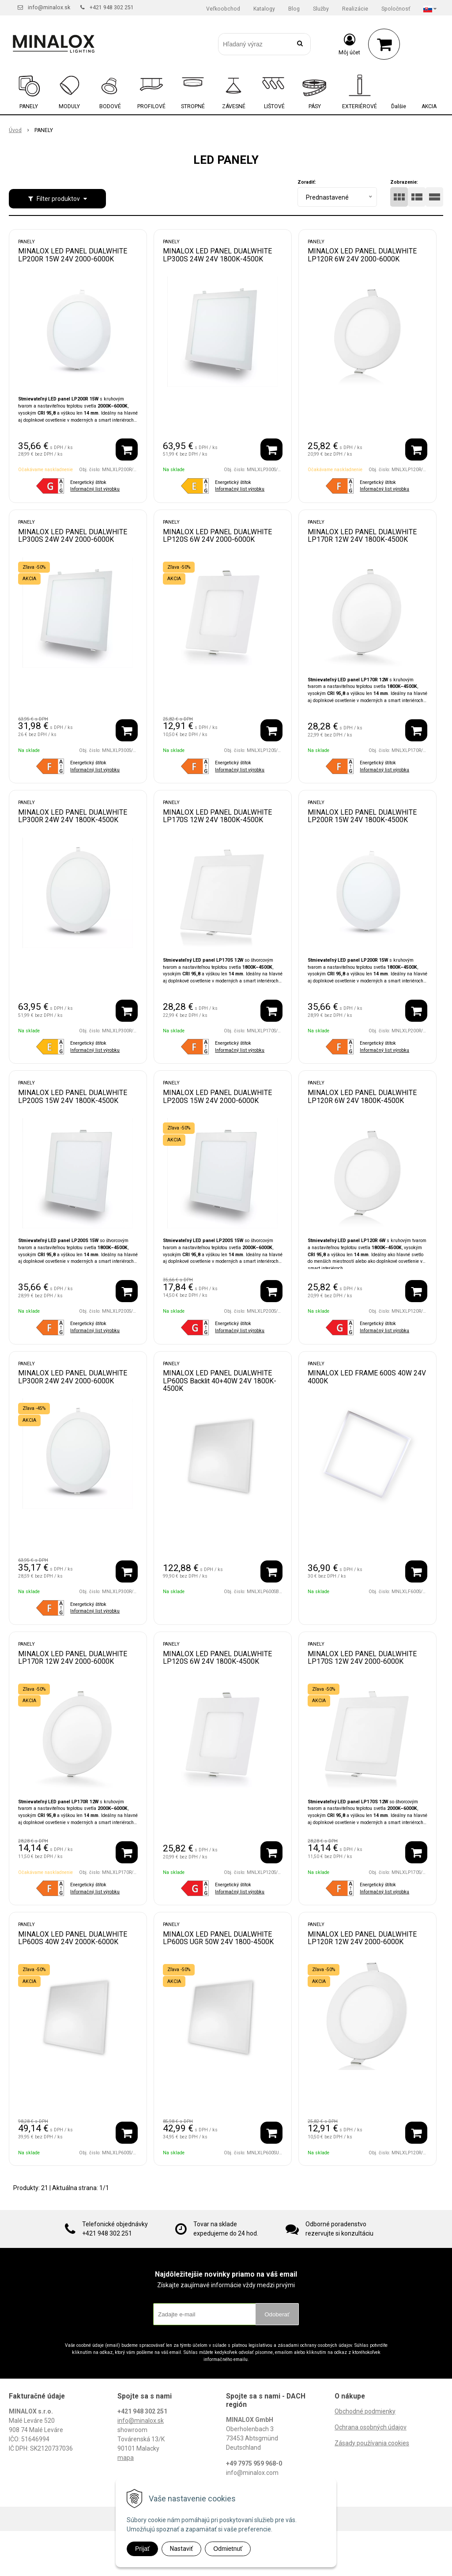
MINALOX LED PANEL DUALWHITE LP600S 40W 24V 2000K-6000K (72, 1938)
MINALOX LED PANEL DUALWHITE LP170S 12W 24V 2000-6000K (362, 1658)
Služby (321, 9)
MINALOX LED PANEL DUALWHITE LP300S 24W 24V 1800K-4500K (217, 255)
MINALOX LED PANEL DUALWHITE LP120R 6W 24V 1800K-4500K (362, 1096)
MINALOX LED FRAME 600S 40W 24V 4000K (367, 1377)
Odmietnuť (227, 2548)
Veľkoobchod (223, 9)
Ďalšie (398, 106)
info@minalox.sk (49, 7)
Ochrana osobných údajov (371, 2427)
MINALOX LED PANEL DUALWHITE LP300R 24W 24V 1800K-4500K (72, 816)
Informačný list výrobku (95, 489)
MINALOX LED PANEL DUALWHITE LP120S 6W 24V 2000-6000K (217, 536)
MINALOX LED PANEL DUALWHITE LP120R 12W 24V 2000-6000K (362, 1938)
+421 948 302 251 (112, 7)
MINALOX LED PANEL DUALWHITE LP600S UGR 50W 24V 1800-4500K (218, 1938)
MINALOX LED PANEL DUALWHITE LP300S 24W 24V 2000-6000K (72, 536)
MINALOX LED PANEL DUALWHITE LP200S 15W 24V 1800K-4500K (72, 1096)
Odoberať (277, 2314)
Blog (294, 9)
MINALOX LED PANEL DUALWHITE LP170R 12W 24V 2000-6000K (72, 1658)
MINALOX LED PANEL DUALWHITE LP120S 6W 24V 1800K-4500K (217, 1658)
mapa (125, 2457)
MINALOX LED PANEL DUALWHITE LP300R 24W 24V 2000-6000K (72, 1377)
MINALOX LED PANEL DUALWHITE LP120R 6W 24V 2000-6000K (362, 255)
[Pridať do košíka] (127, 449)
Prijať (142, 2548)
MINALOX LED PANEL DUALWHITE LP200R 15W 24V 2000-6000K (72, 255)
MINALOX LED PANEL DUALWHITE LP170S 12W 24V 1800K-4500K (217, 816)
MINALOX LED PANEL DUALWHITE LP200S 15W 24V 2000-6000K (217, 1096)
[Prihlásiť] (349, 44)
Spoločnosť (395, 9)
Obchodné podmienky (365, 2411)
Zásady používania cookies (372, 2443)
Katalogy (264, 9)
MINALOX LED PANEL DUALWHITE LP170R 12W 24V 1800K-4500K (362, 536)
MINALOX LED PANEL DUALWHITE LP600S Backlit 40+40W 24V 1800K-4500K (219, 1381)
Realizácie (355, 9)
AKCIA (429, 106)
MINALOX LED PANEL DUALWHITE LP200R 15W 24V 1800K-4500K (362, 816)
